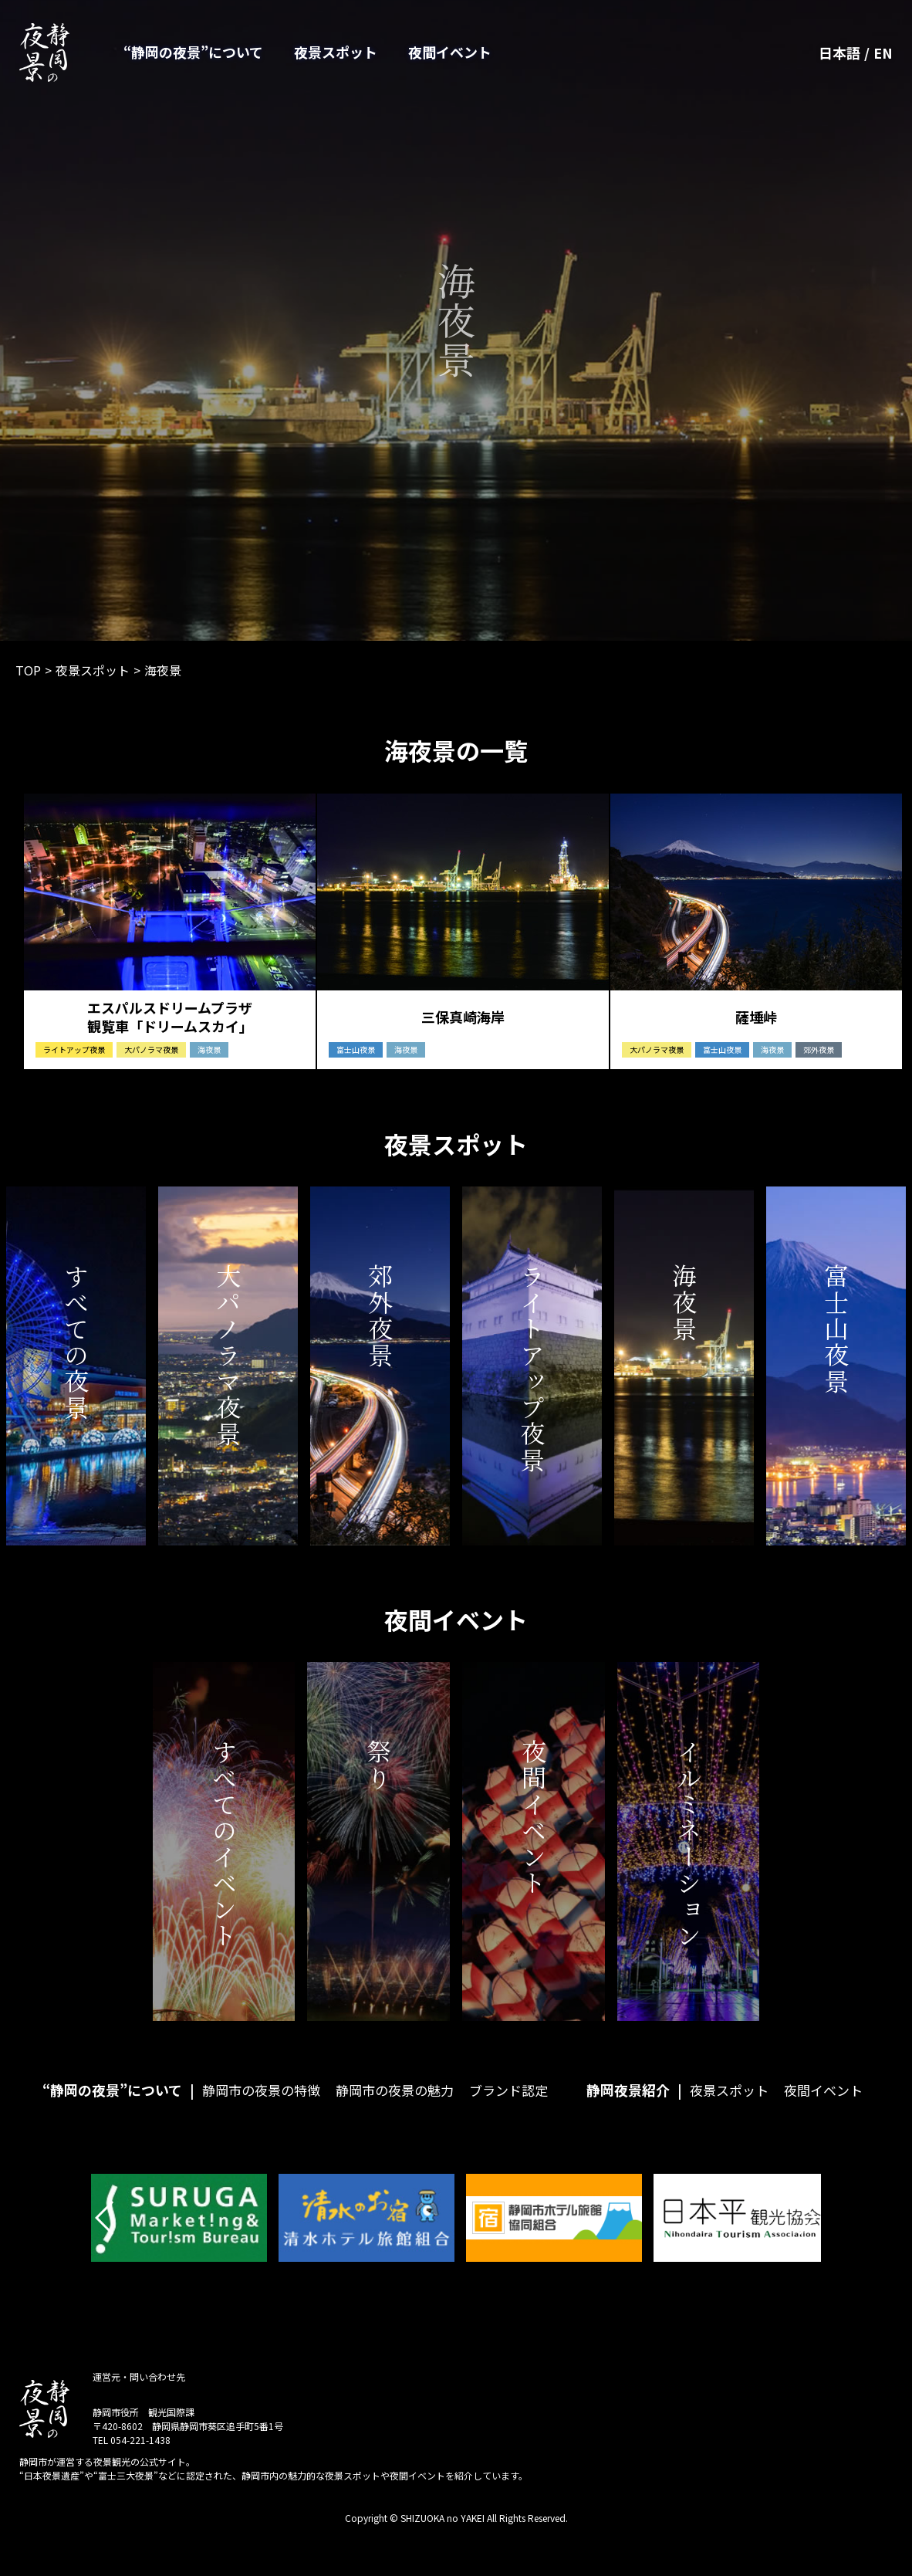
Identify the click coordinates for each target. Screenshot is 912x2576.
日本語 (839, 52)
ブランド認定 (508, 2098)
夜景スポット (335, 52)
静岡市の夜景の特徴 (261, 2098)
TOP (28, 670)
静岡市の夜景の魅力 (395, 2098)
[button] (105, 2226)
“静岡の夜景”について (193, 52)
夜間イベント (449, 52)
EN (883, 52)
